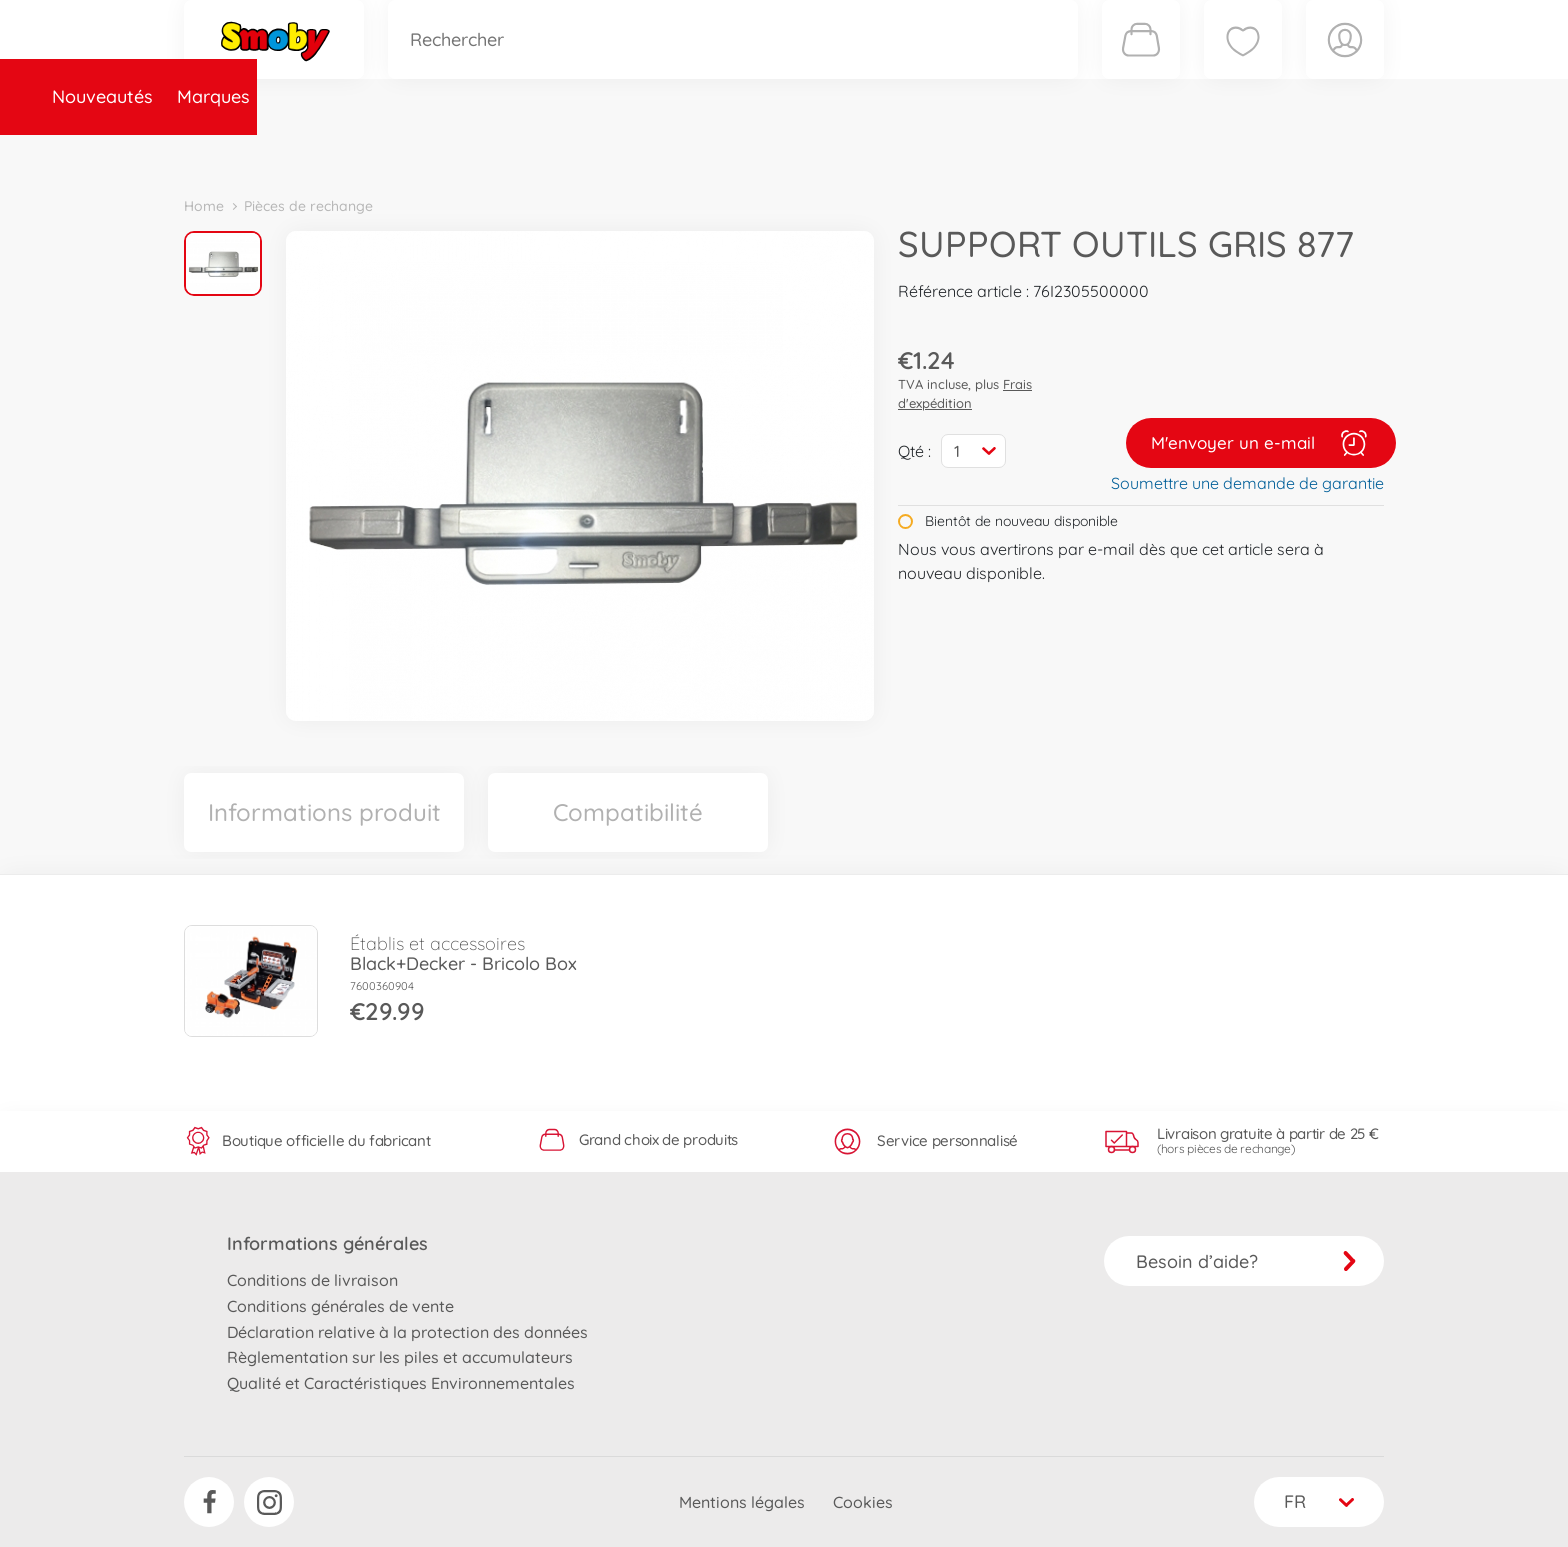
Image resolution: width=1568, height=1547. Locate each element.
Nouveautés (246, 153)
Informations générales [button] (327, 1243)
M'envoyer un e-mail (1261, 443)
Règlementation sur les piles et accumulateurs (400, 1357)
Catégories (464, 153)
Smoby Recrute (1265, 153)
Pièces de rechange (615, 153)
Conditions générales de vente (340, 1306)
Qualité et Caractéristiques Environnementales (401, 1383)
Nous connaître (1054, 153)
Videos (749, 153)
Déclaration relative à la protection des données (407, 1332)
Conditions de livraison (312, 1280)
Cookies (863, 1502)
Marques (357, 153)
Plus (1160, 153)
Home (204, 206)
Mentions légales (742, 1502)
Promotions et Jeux (884, 153)
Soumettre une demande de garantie (1247, 483)
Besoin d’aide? (1246, 1261)
